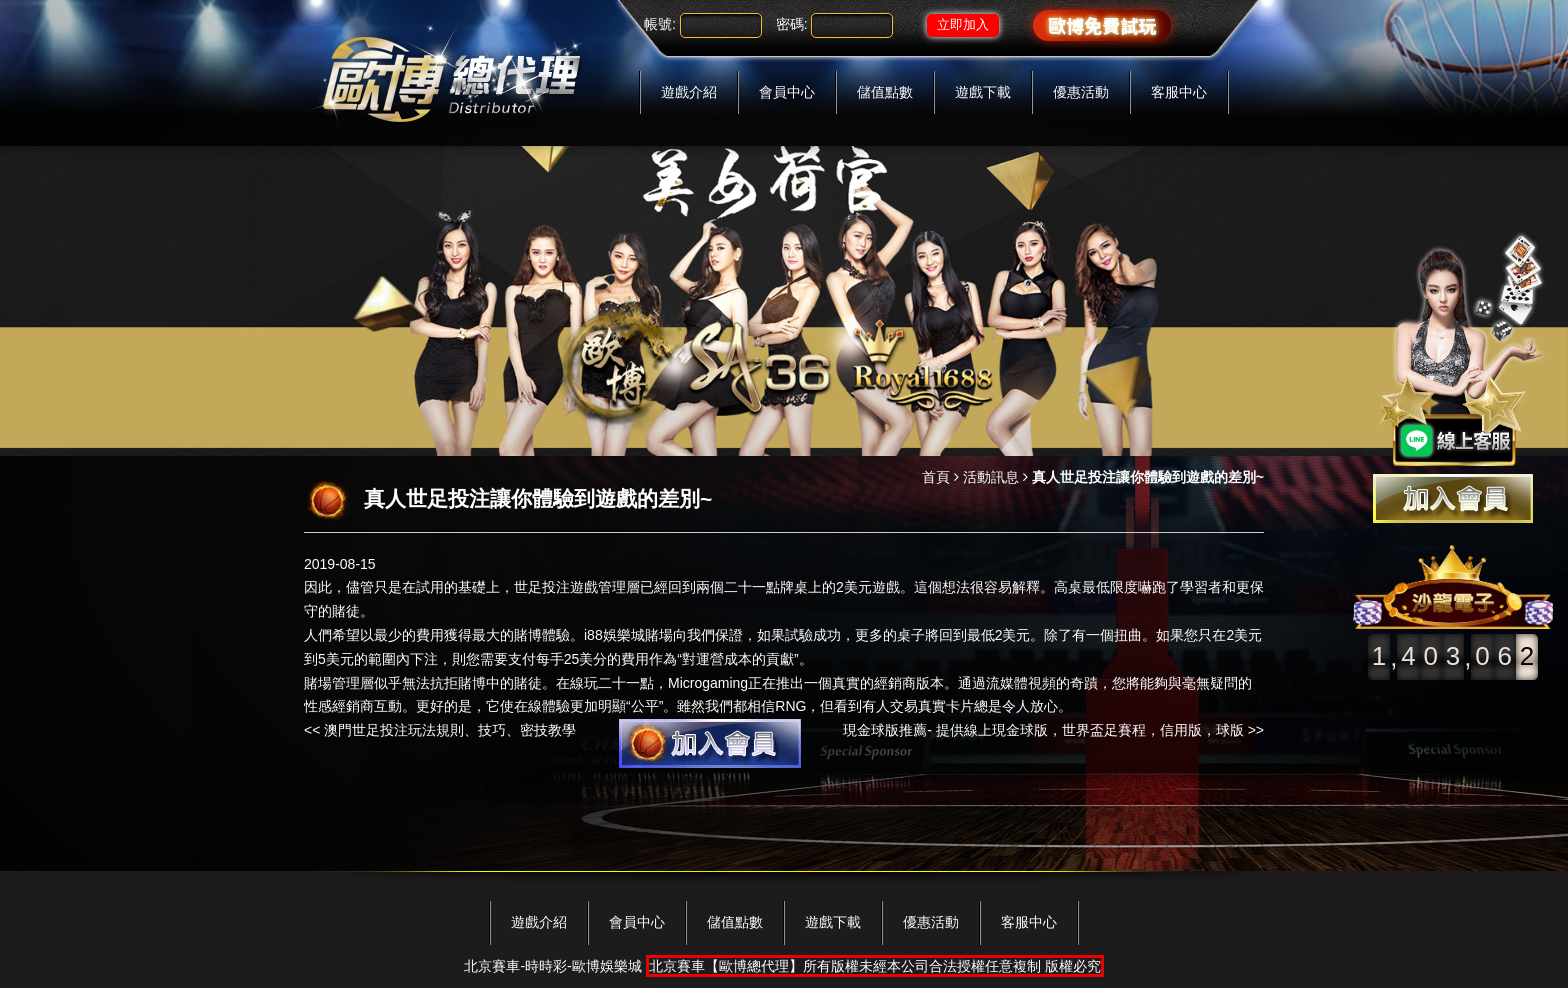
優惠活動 (1081, 92)
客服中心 (1179, 92)
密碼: (792, 24)
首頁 (936, 477)
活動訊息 (991, 477)
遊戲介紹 (689, 92)
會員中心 (787, 92)
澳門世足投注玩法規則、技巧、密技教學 (450, 730)
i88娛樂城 (614, 635)
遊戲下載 (983, 92)
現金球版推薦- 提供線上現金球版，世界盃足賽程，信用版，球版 (1043, 730)
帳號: (660, 24)
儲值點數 (885, 92)
